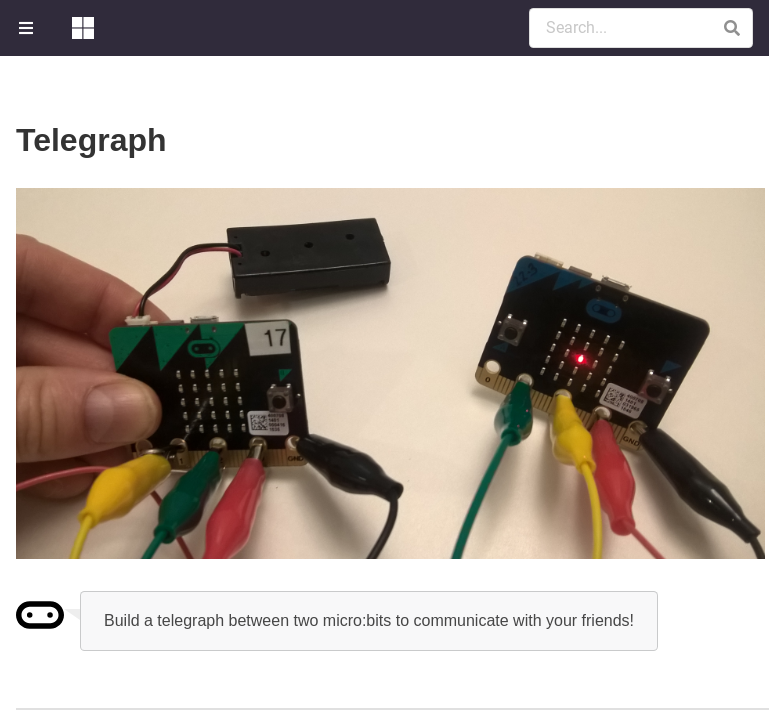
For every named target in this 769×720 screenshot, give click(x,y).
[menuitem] (28, 28)
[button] (731, 28)
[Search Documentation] (641, 28)
